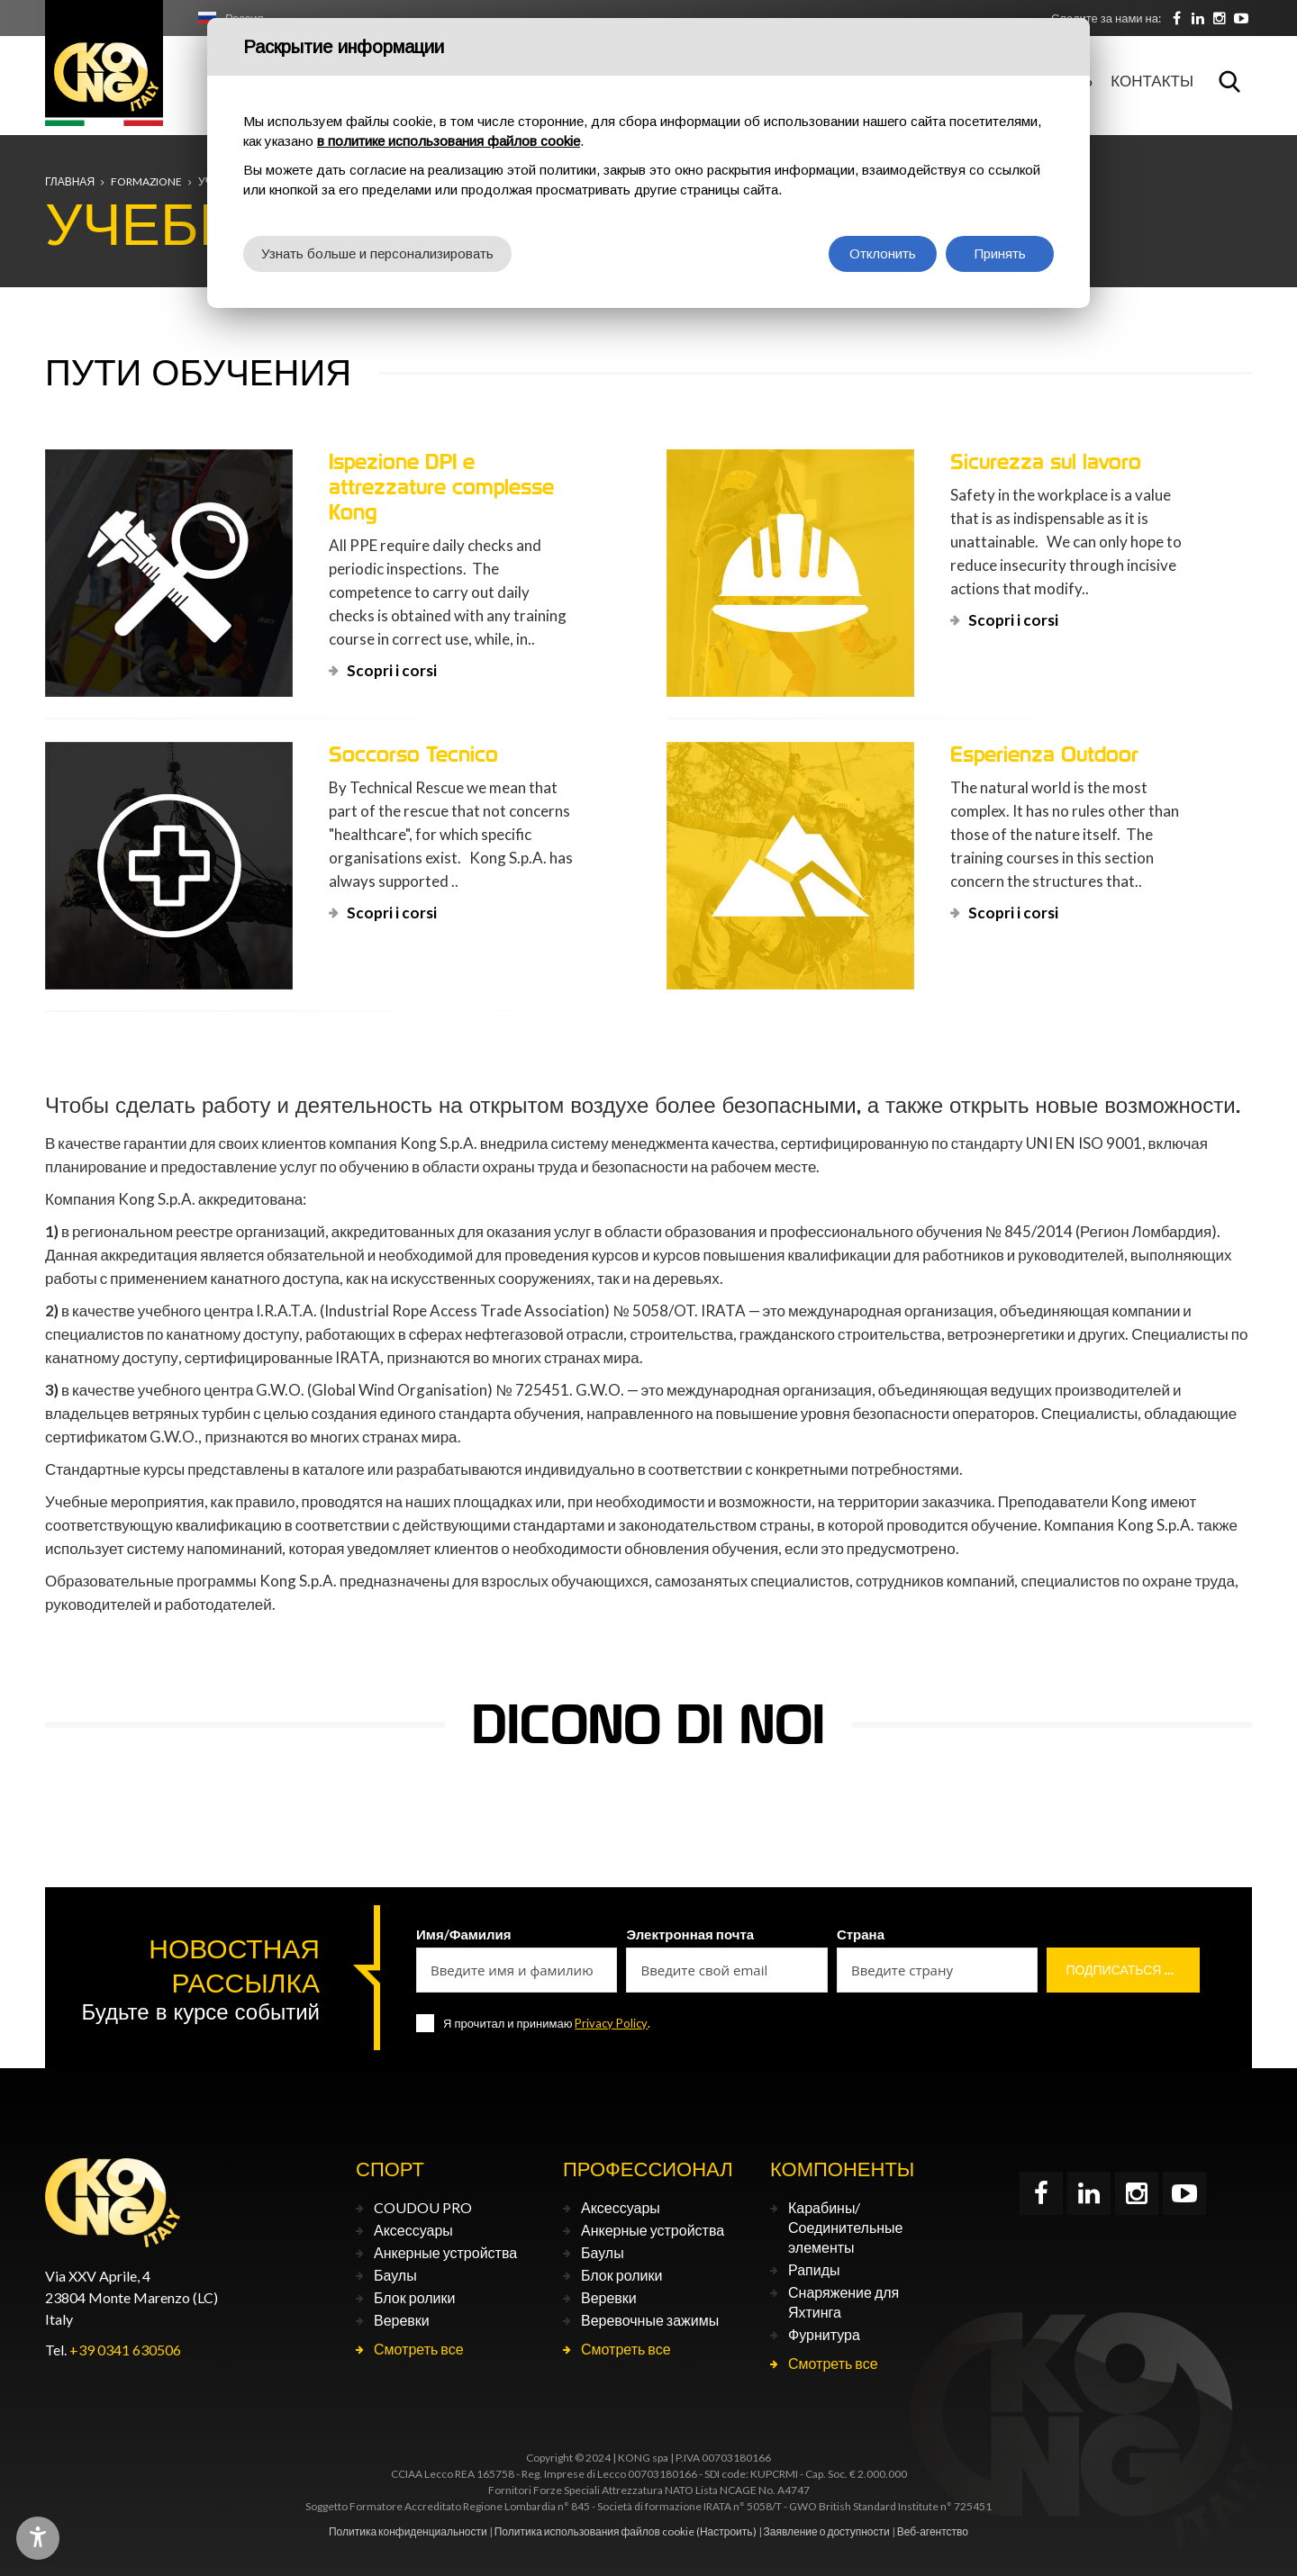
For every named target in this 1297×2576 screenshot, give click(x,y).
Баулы (395, 2274)
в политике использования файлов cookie (448, 141)
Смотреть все (419, 2348)
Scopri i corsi (392, 670)
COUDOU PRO (423, 2207)
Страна (860, 1934)
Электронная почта (690, 1934)
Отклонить (882, 253)
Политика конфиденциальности (408, 2531)
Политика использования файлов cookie (594, 2531)
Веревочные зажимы (650, 2319)
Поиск (1229, 81)
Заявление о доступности (827, 2531)
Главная (70, 181)
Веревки (402, 2319)
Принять (1000, 253)
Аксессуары (413, 2229)
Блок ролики (414, 2297)
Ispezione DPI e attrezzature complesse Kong (441, 486)
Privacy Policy (611, 2023)
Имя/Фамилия (464, 1934)
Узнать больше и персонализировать (377, 253)
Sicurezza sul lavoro (1045, 461)
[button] (72, 1805)
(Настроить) (726, 2531)
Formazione (146, 181)
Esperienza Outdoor (1044, 754)
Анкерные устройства (445, 2252)
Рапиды (813, 2269)
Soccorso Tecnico (413, 754)
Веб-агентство (932, 2531)
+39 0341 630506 (125, 2349)
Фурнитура (824, 2334)
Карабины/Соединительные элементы (845, 2227)
